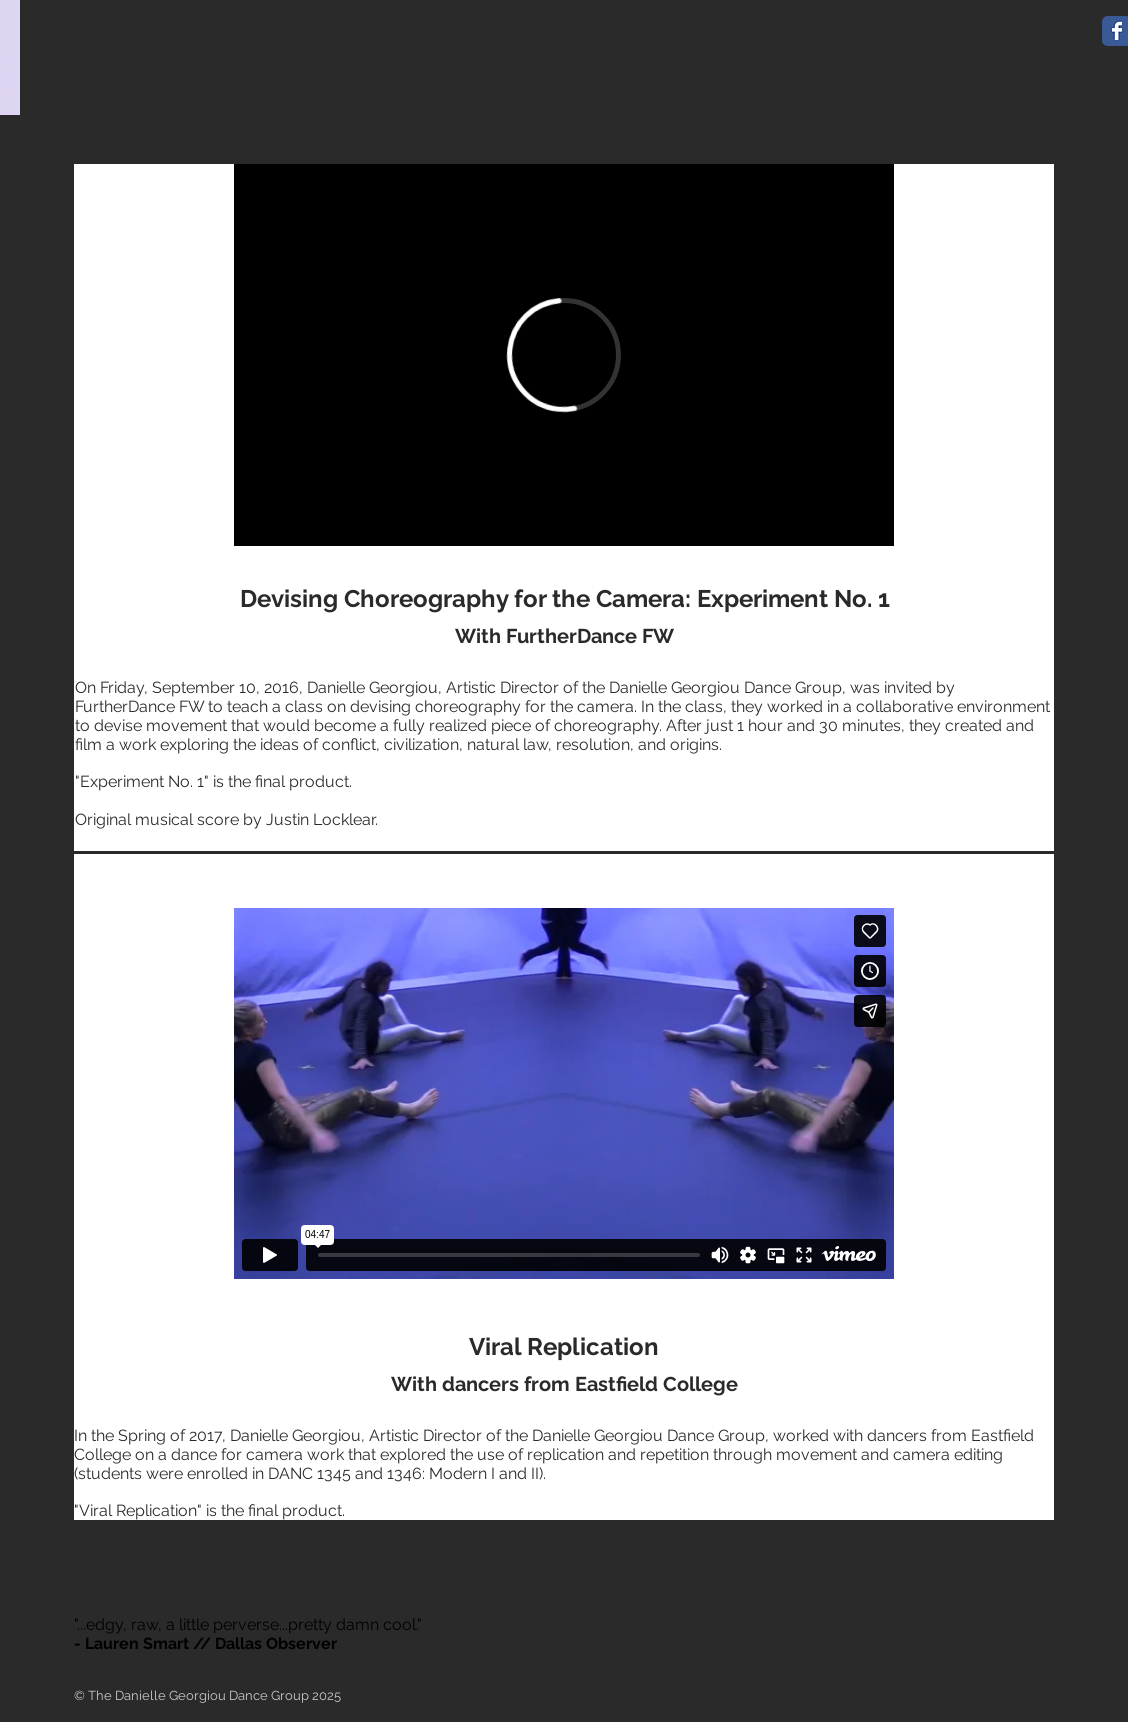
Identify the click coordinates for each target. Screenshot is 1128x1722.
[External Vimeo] (564, 355)
